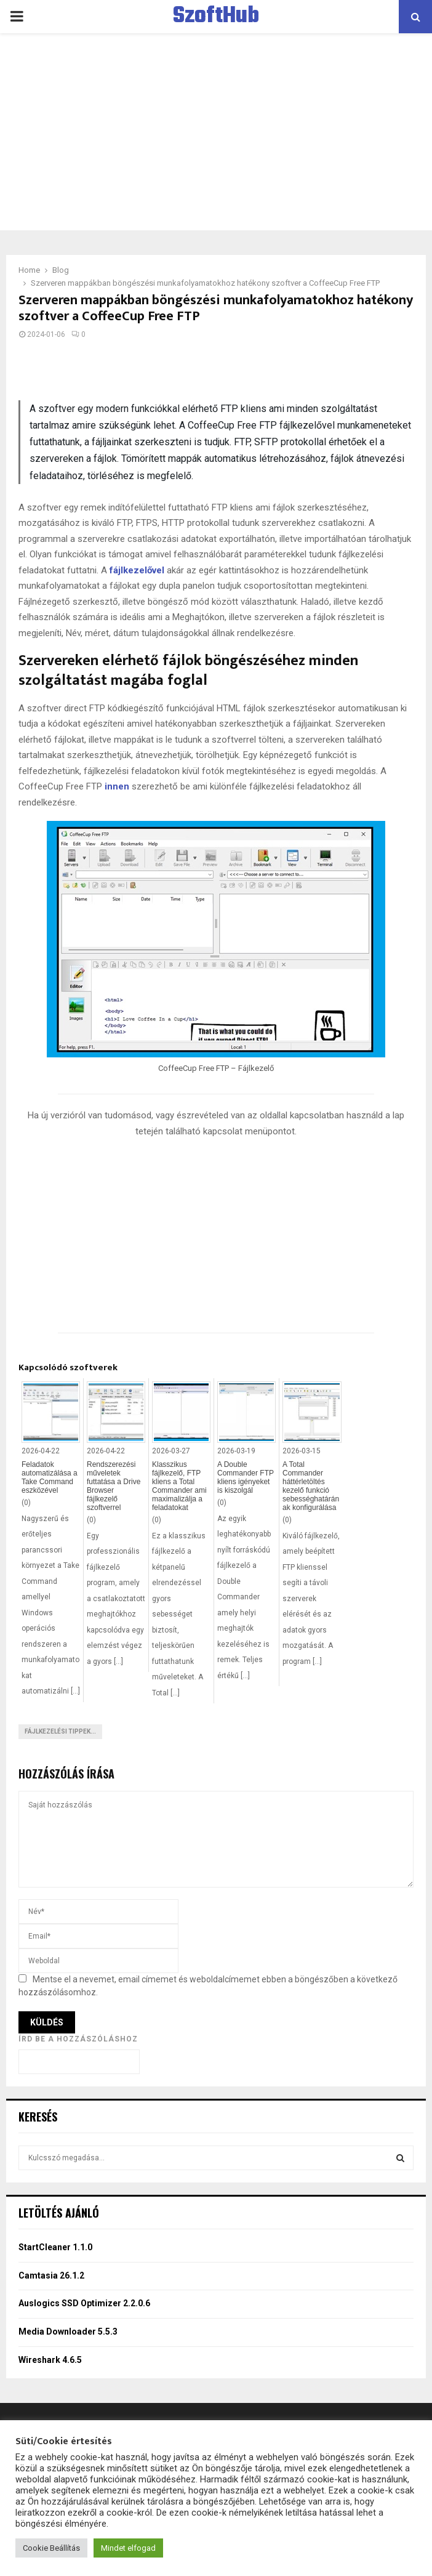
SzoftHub (216, 16)
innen (117, 786)
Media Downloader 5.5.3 (68, 2331)
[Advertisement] (216, 132)
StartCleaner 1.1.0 (55, 2247)
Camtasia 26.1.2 (51, 2275)
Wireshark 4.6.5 (50, 2360)
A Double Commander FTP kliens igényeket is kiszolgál (245, 1477)
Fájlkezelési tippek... (60, 1731)
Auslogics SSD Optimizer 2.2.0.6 (84, 2303)
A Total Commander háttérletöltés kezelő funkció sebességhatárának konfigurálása (310, 1486)
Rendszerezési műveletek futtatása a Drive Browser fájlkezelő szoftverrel (113, 1486)
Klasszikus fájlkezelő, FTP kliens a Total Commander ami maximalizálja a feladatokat (179, 1486)
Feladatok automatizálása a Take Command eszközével (50, 1477)
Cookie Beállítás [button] (51, 2548)
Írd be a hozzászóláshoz (78, 2039)
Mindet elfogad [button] (128, 2548)
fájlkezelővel (137, 570)
